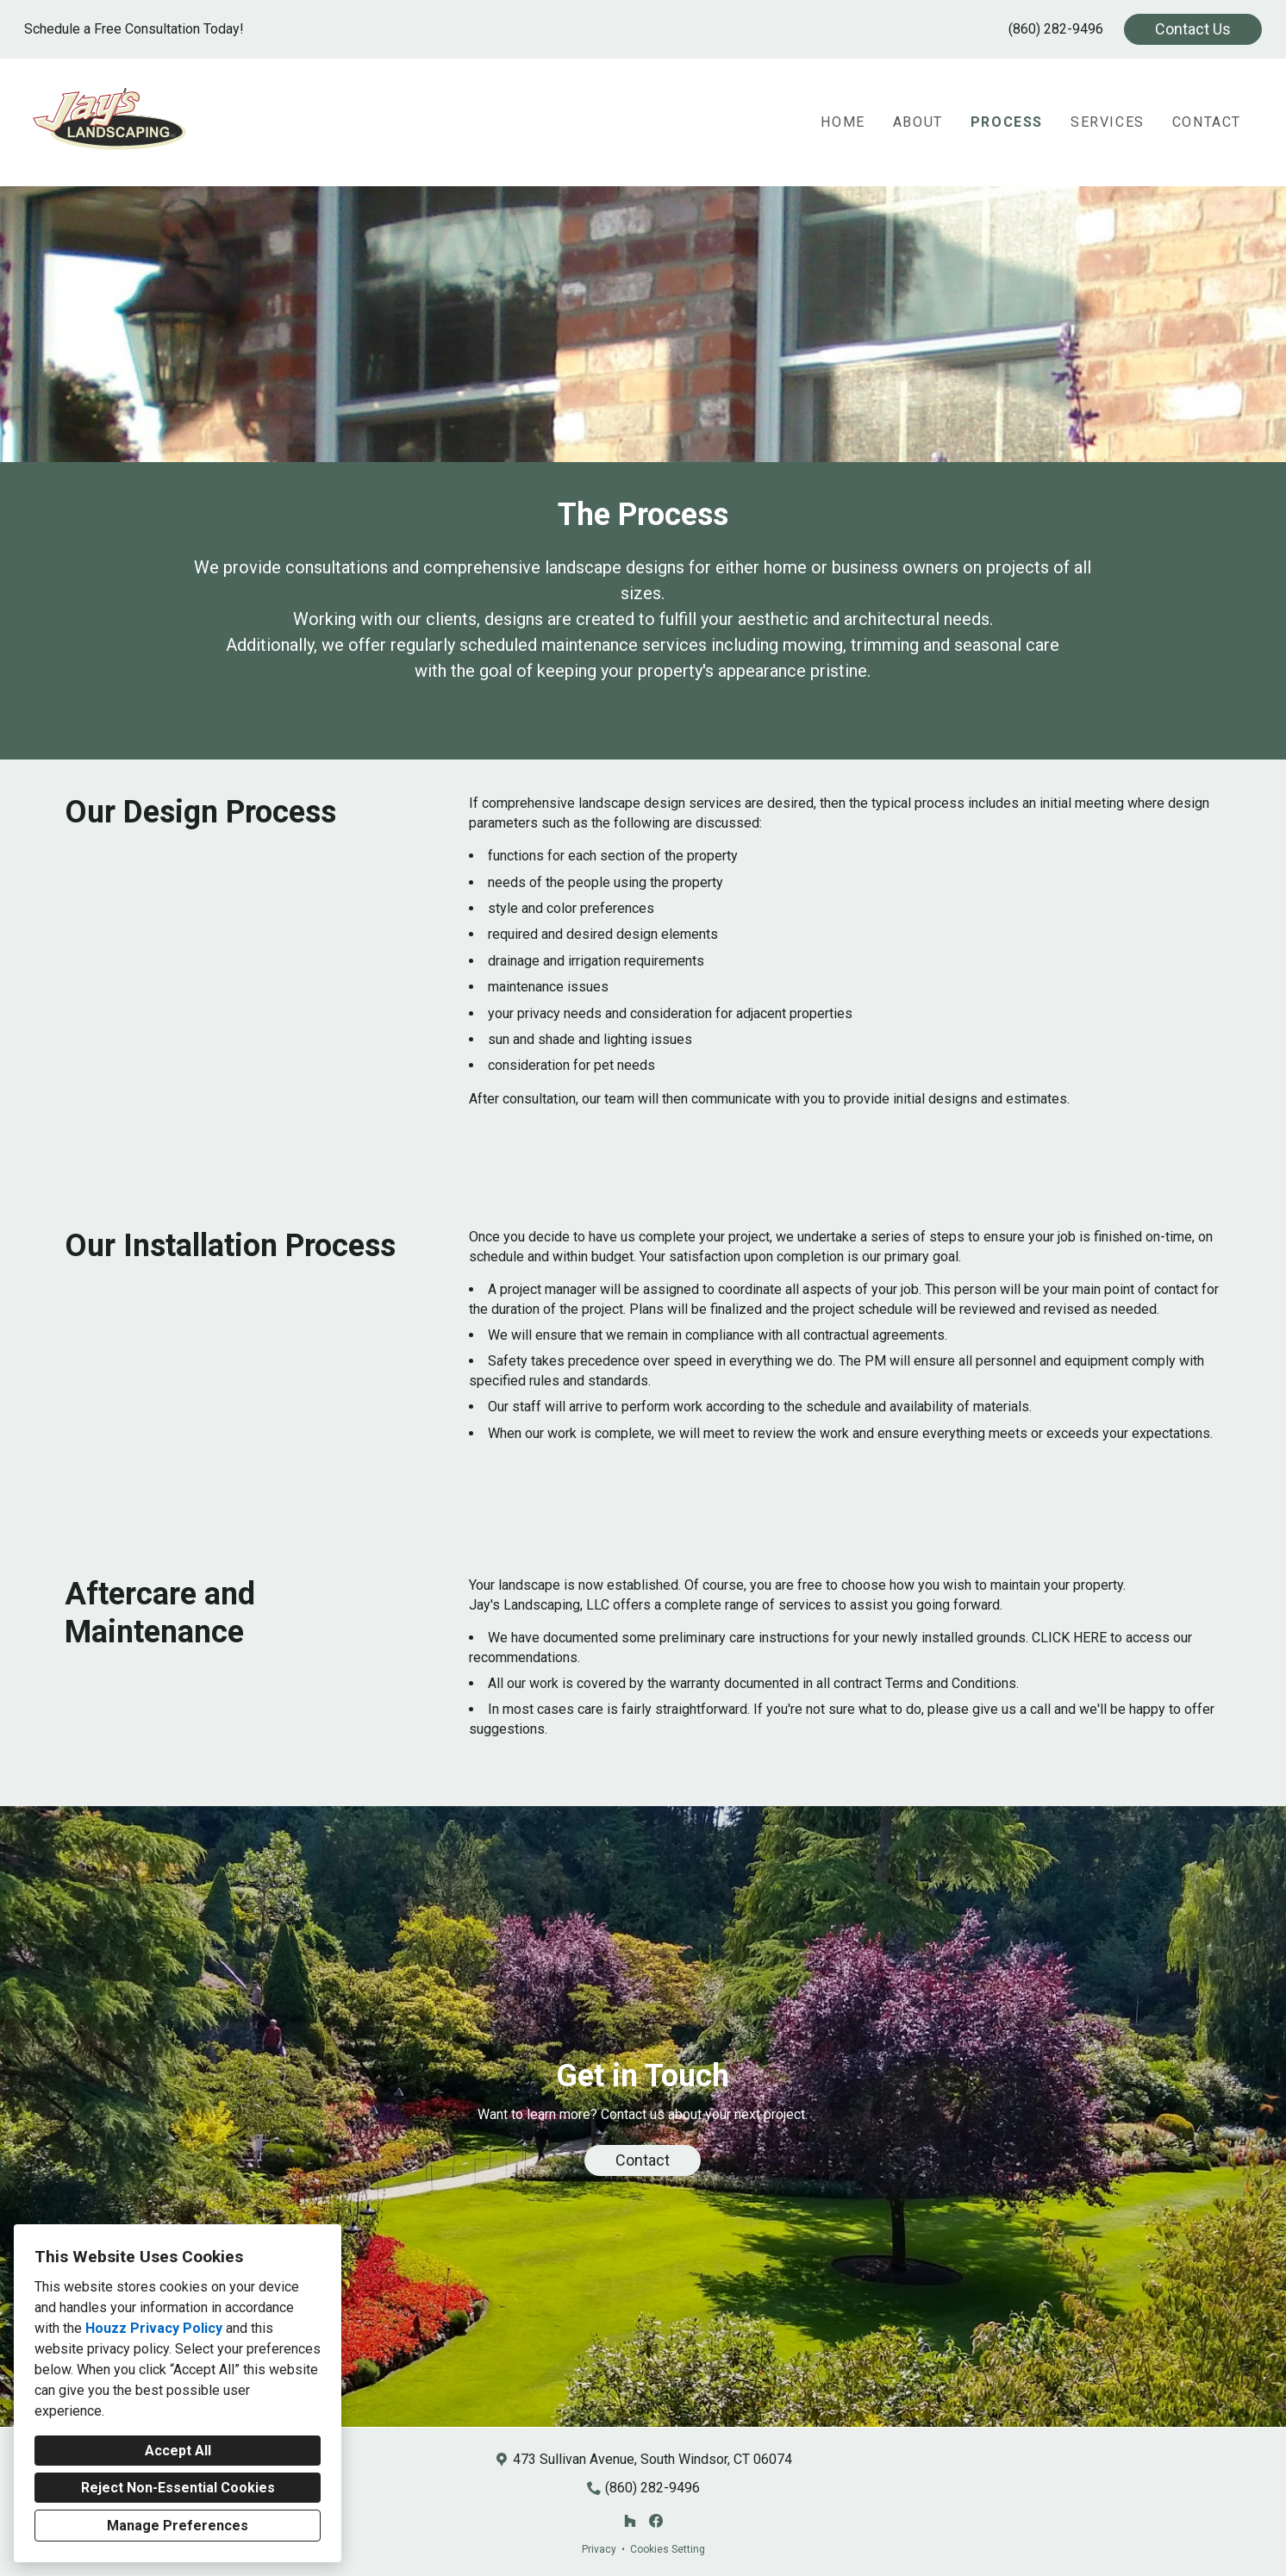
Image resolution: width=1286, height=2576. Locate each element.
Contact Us (1193, 29)
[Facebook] (656, 2521)
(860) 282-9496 (1055, 29)
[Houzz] (629, 2521)
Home (843, 122)
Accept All (178, 2450)
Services (1108, 122)
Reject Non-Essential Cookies (178, 2487)
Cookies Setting (667, 2549)
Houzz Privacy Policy (153, 2328)
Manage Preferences (177, 2525)
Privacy (599, 2549)
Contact (1206, 122)
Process (1007, 122)
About (918, 122)
